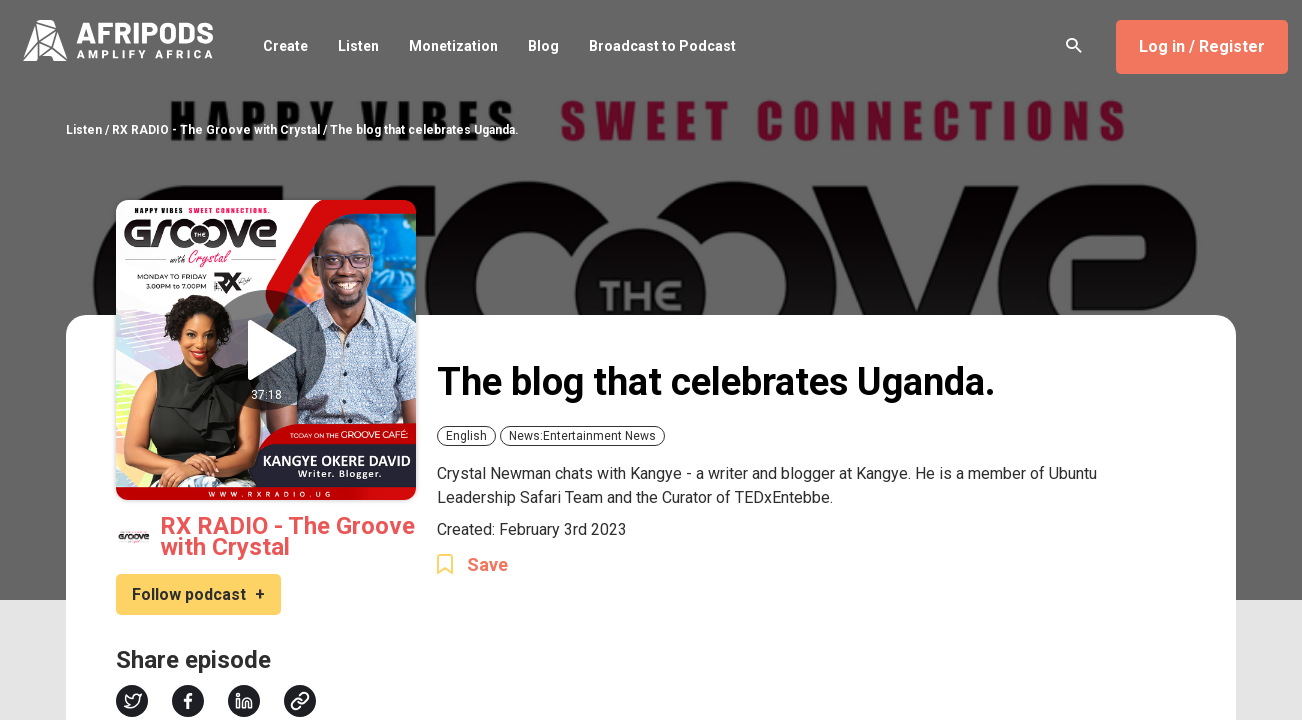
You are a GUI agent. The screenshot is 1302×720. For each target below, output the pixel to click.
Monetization (453, 46)
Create (285, 46)
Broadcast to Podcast (662, 46)
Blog (543, 46)
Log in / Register (1202, 46)
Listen (358, 46)
